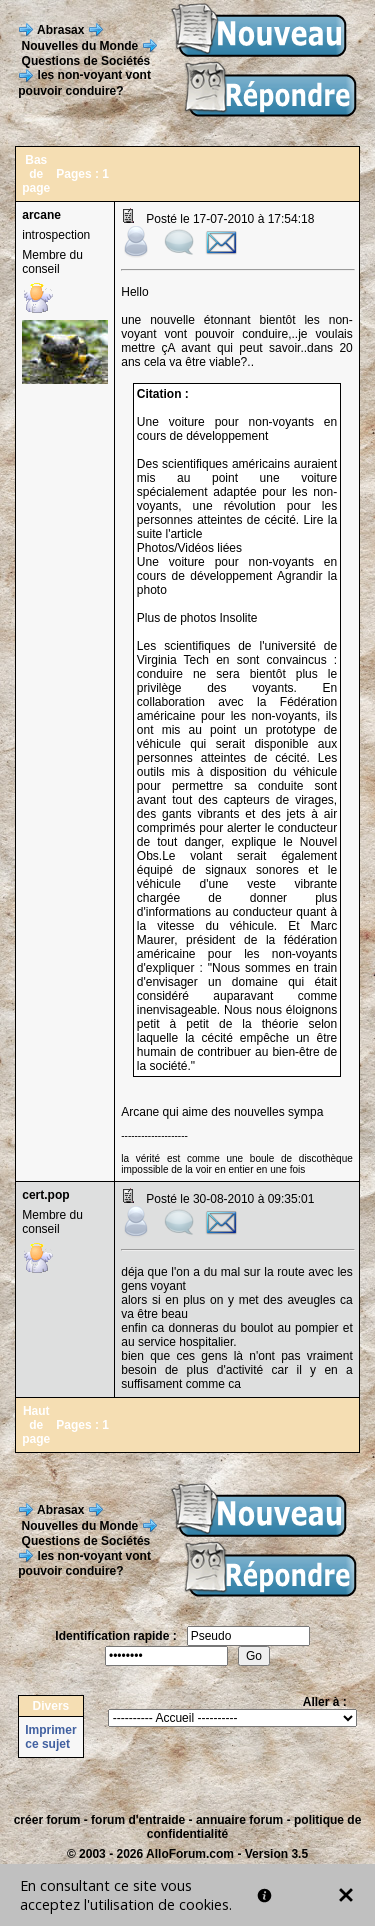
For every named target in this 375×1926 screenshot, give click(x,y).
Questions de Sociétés (86, 61)
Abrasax (60, 29)
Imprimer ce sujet (50, 1737)
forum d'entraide (138, 1820)
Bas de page (36, 174)
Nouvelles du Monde (80, 45)
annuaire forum (239, 1820)
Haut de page (36, 1425)
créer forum (47, 1820)
